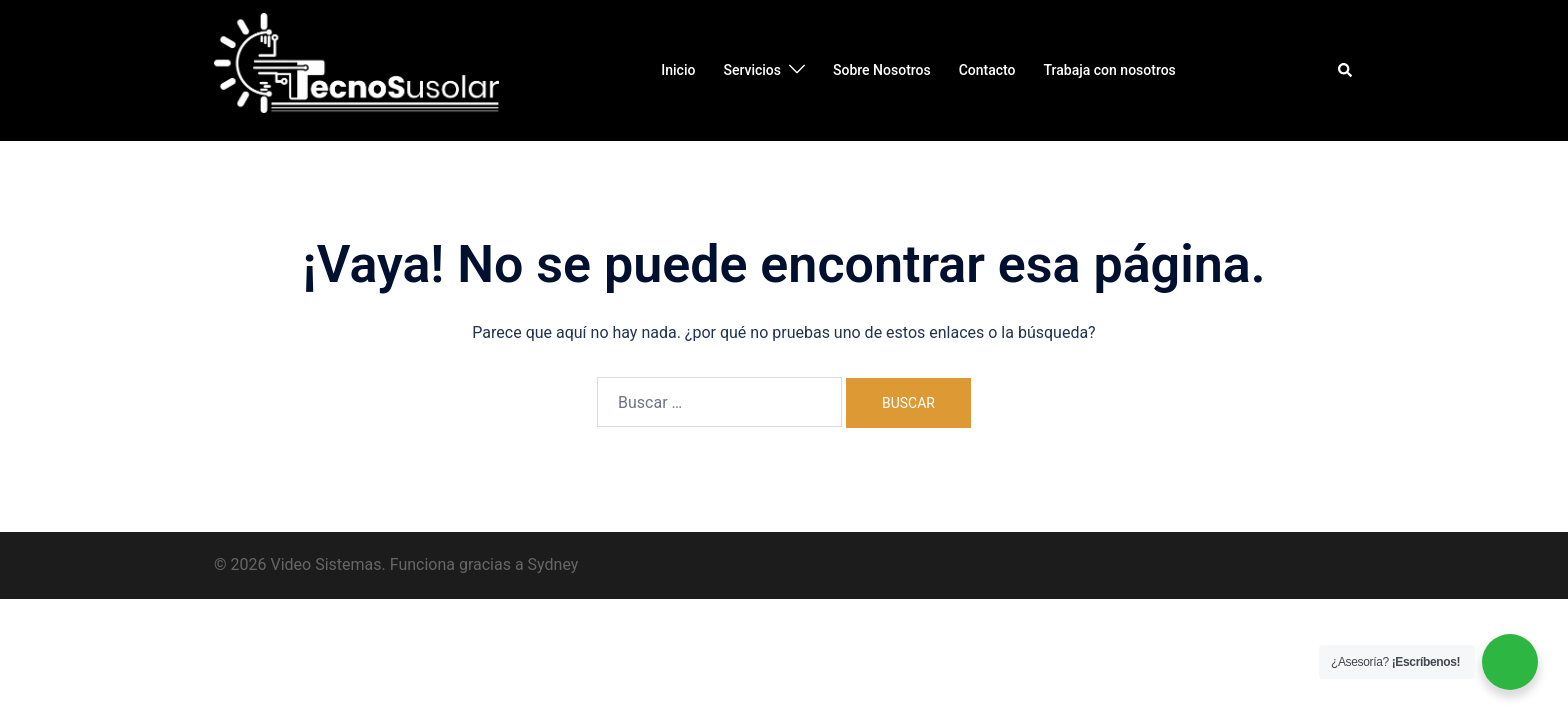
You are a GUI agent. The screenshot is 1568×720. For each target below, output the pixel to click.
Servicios (752, 70)
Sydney (553, 564)
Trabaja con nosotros (1110, 70)
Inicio (678, 70)
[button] (1346, 70)
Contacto (987, 70)
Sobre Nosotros (882, 70)
